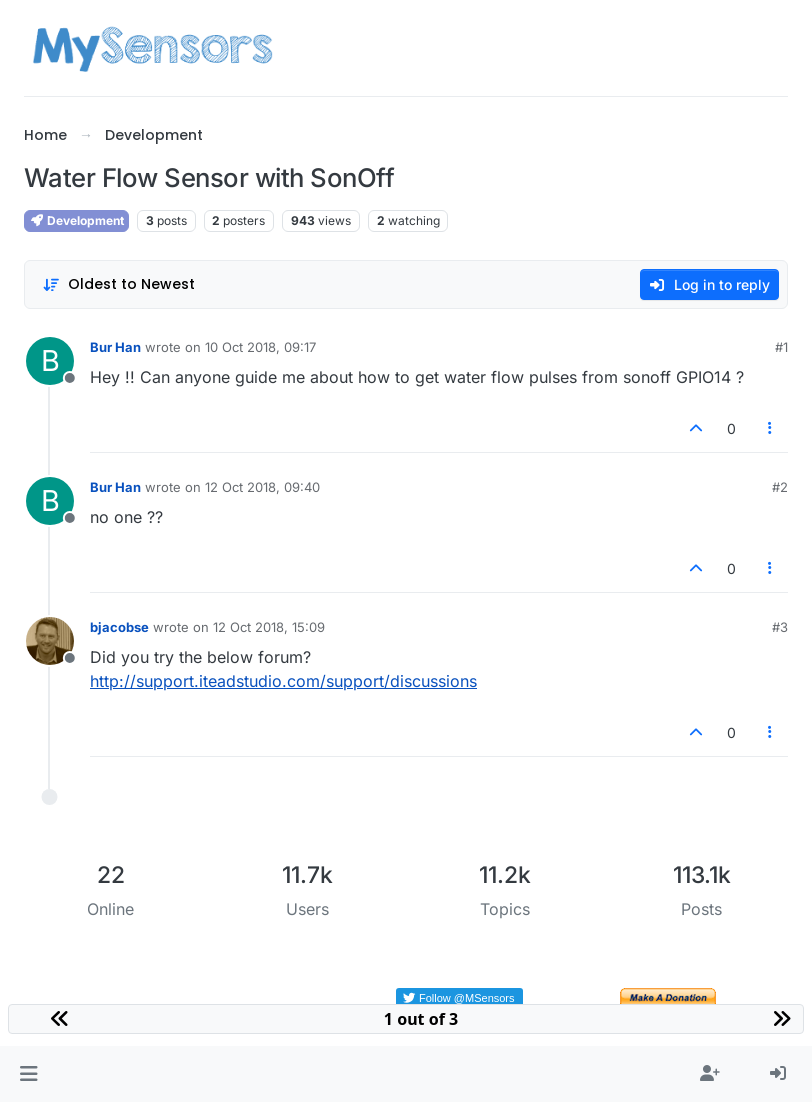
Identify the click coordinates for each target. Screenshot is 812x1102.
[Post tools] (771, 428)
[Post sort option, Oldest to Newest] (118, 284)
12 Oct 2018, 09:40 (262, 487)
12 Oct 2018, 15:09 (269, 627)
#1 (781, 347)
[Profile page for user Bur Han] (50, 361)
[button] (28, 1074)
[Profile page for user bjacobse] (50, 641)
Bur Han (115, 347)
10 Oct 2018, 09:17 (260, 347)
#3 (780, 627)
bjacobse (119, 627)
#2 (780, 487)
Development (76, 220)
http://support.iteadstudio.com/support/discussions (283, 681)
